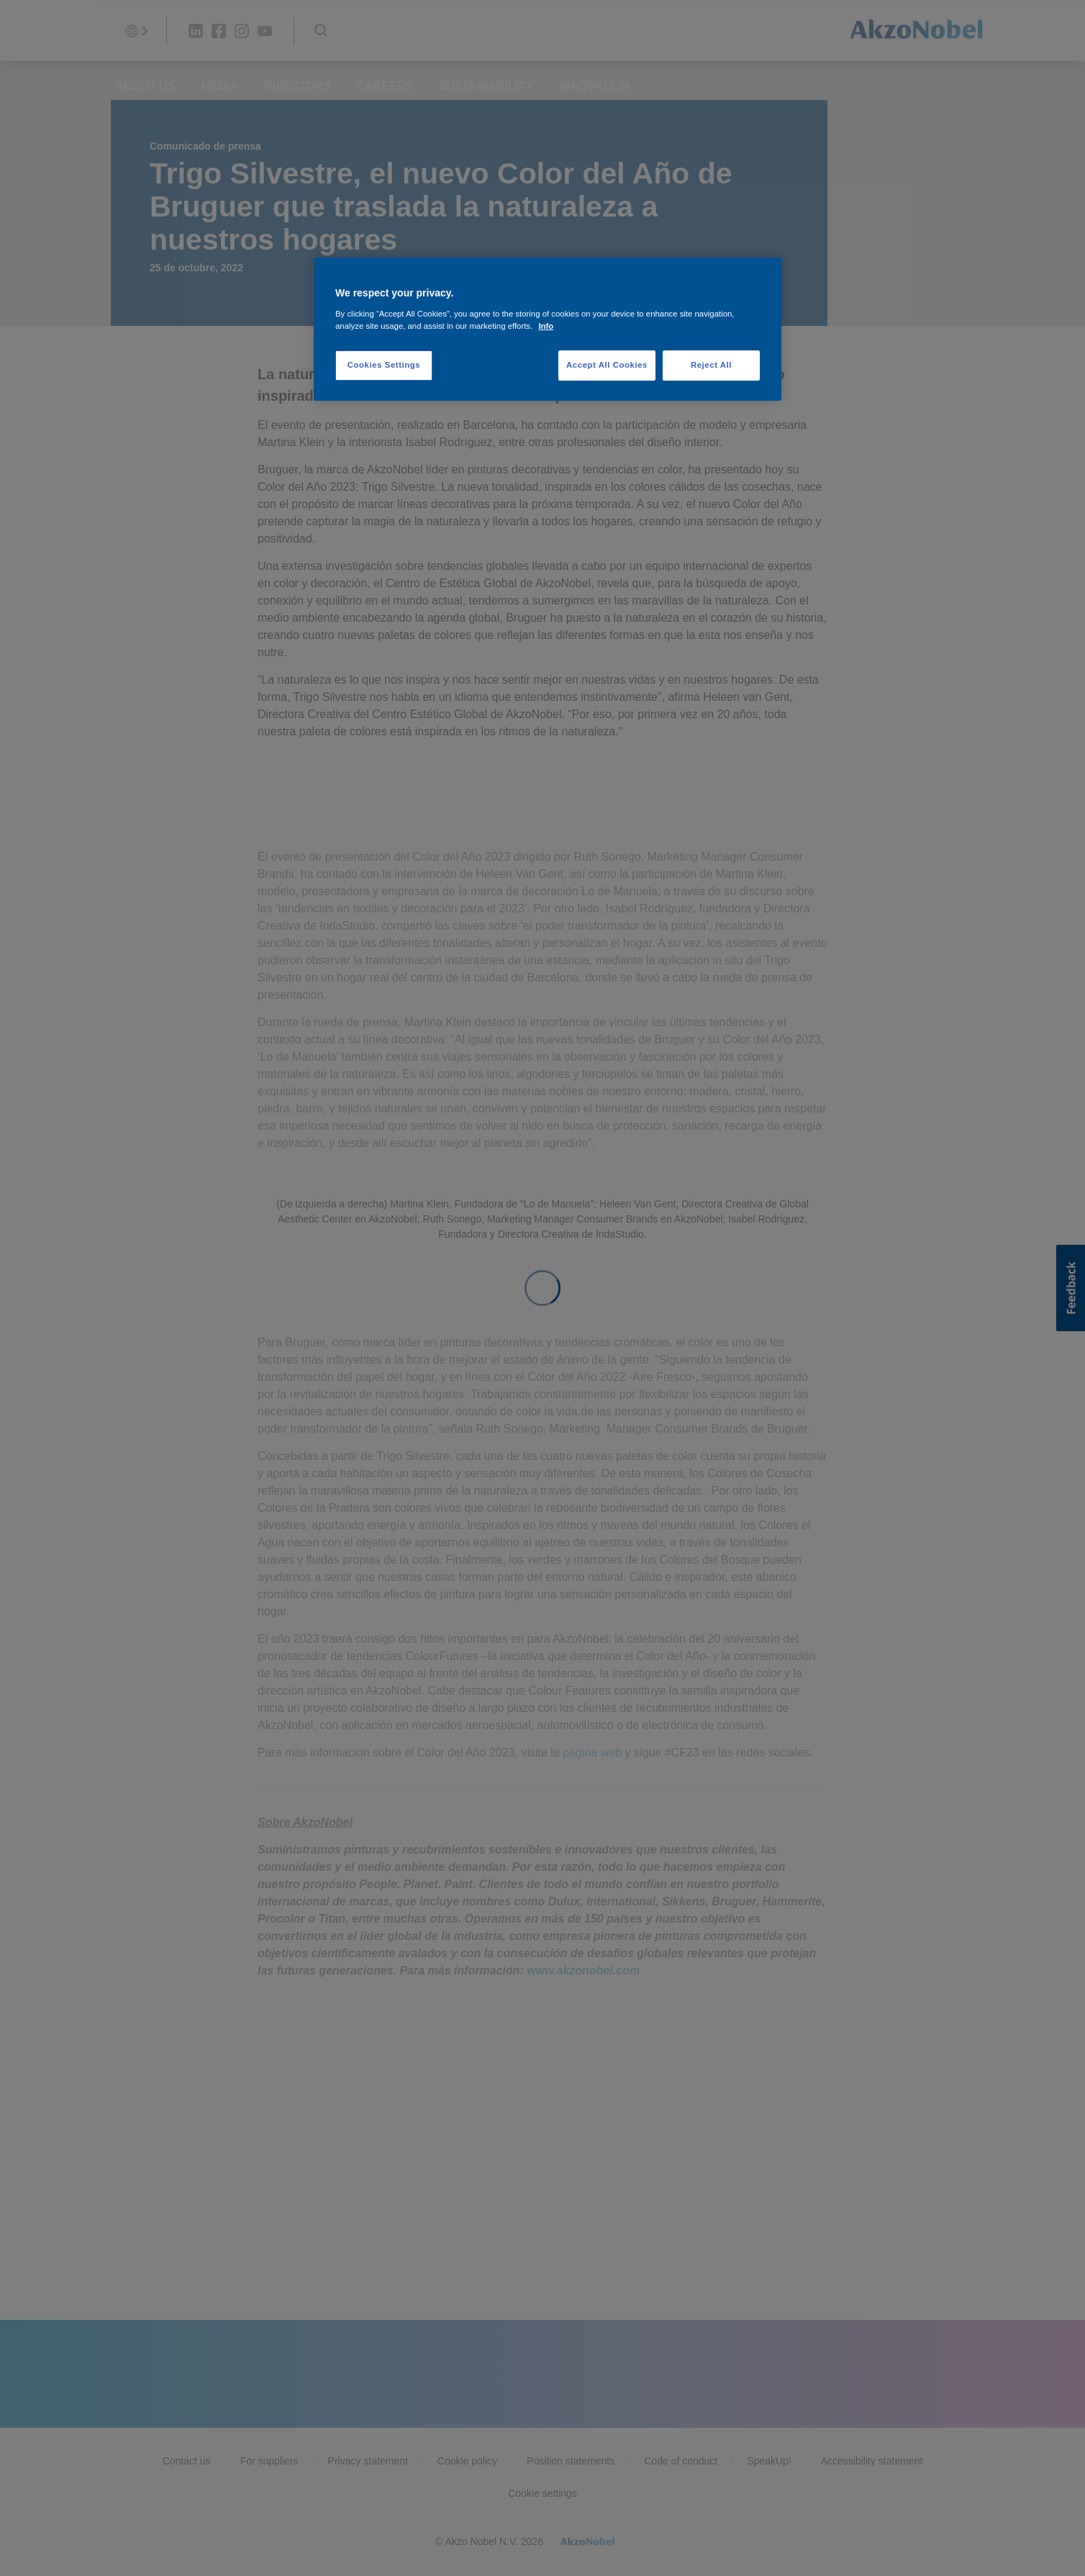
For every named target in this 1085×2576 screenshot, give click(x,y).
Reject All (711, 364)
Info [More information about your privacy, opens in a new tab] (545, 326)
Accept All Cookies (607, 364)
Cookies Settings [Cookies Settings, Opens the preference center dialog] (384, 364)
